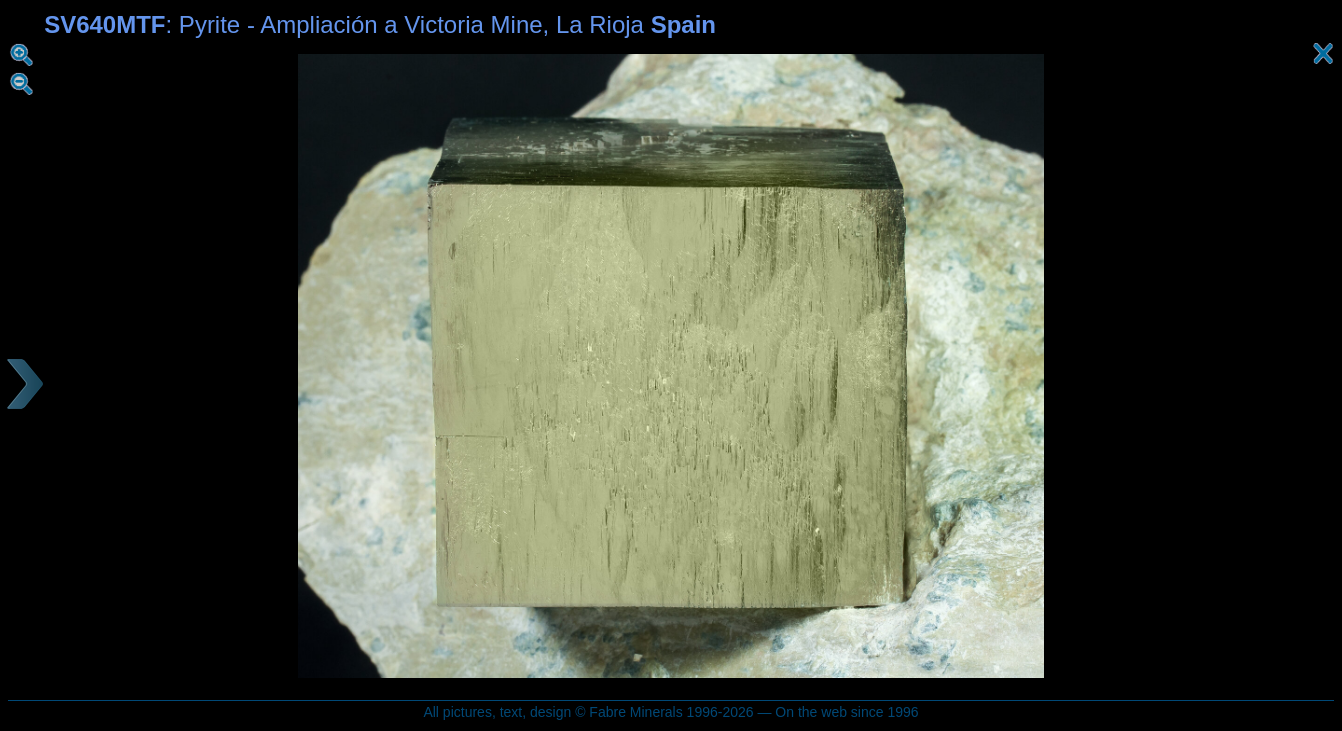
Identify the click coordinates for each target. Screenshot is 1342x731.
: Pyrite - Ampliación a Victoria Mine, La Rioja (380, 24)
